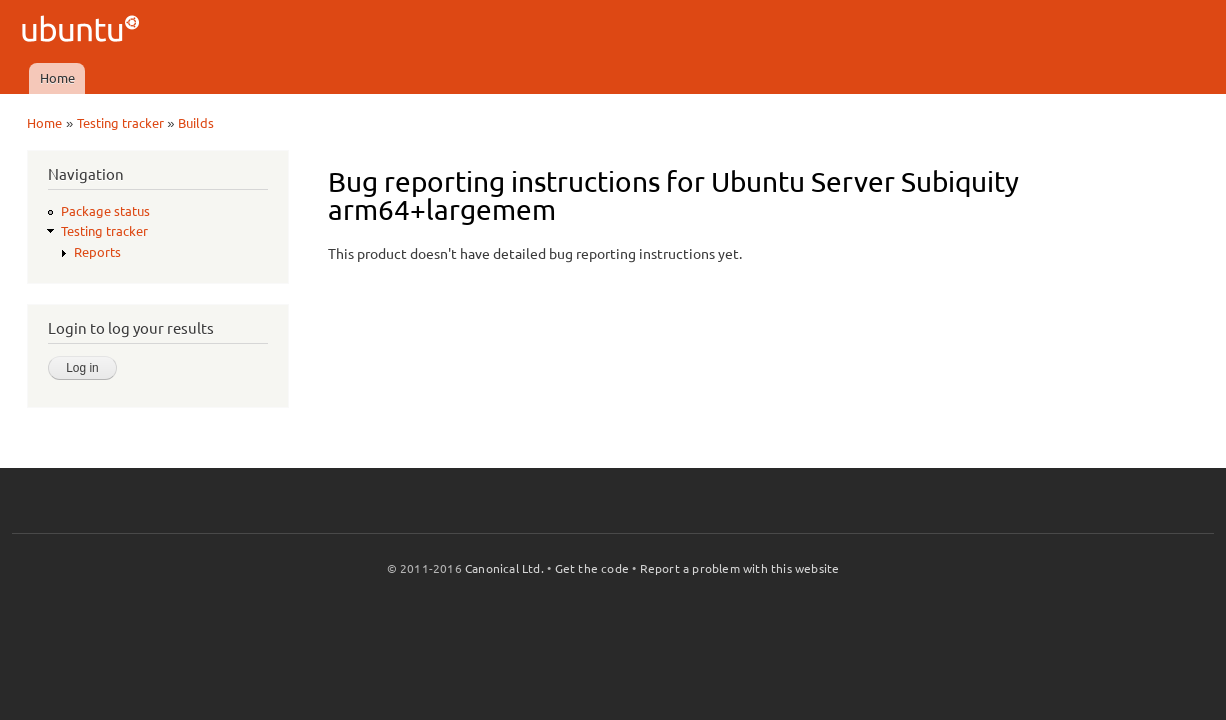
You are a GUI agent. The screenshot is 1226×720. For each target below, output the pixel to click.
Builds (196, 123)
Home (57, 78)
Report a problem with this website (740, 568)
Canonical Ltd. (504, 568)
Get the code (592, 568)
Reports (97, 252)
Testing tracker (120, 123)
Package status (105, 211)
